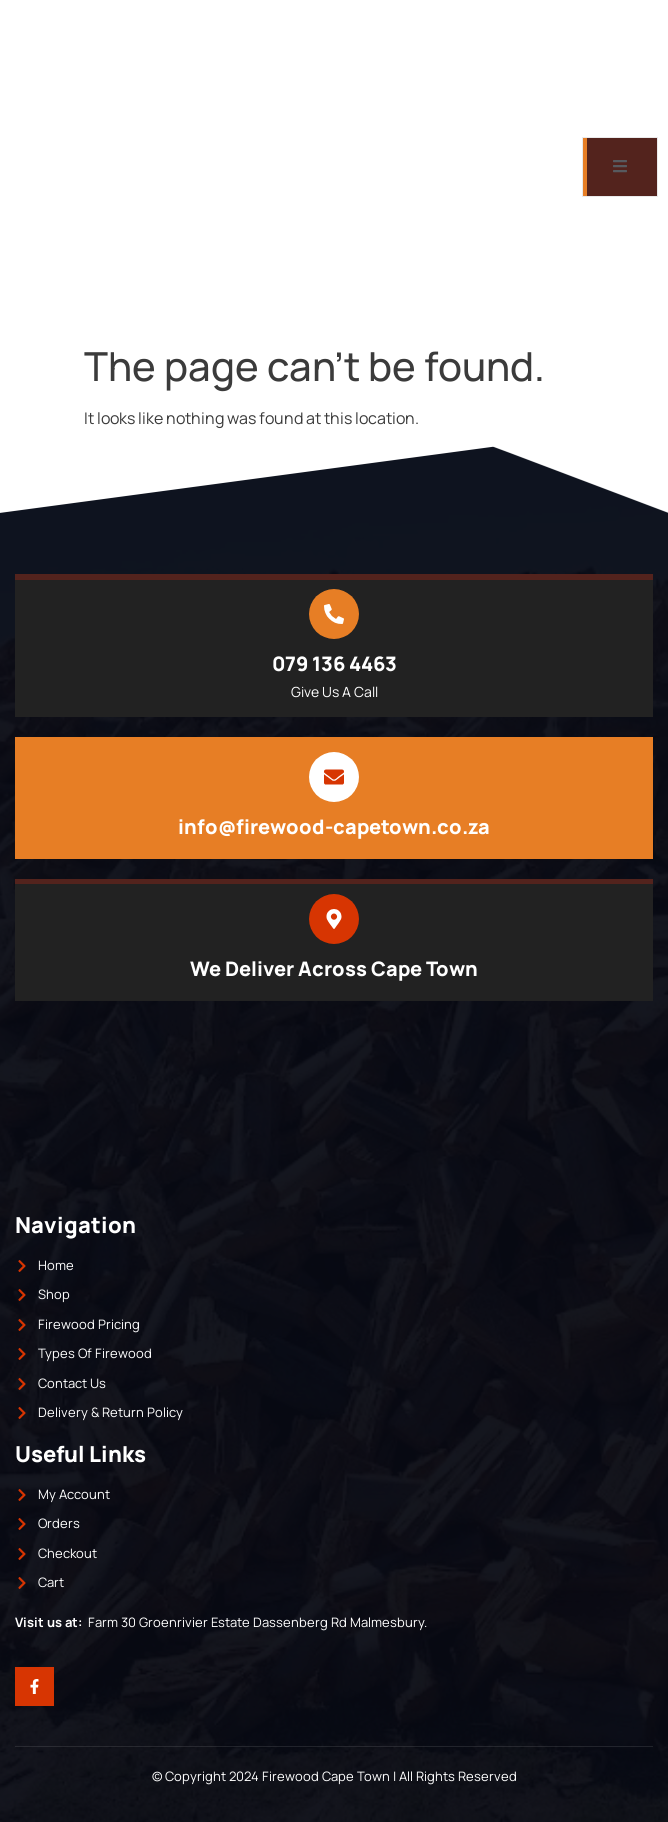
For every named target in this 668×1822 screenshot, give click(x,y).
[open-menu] (620, 167)
